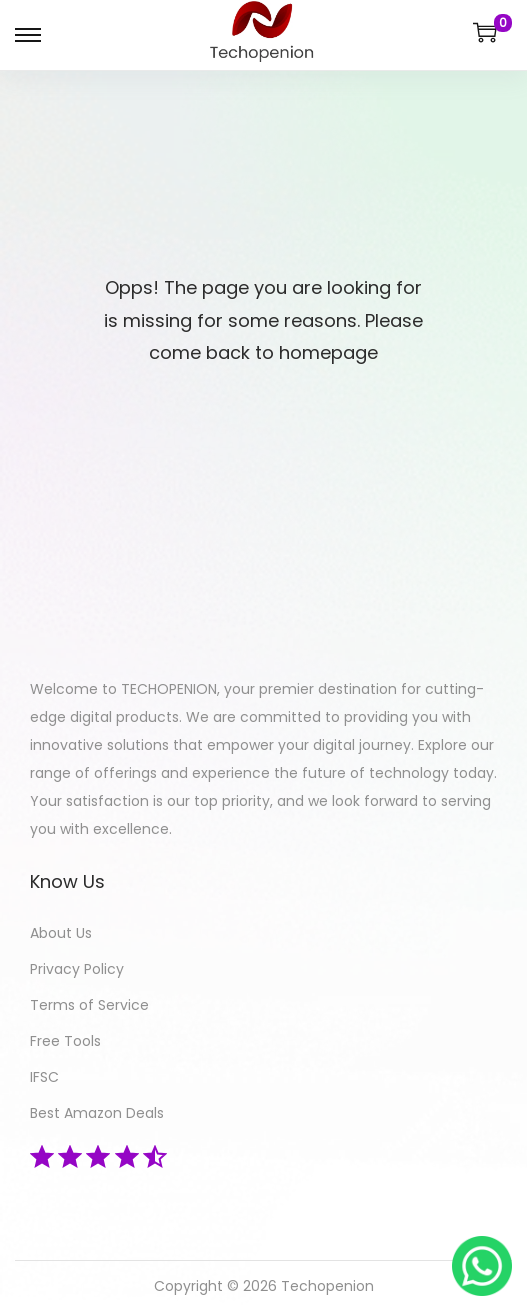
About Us (61, 933)
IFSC (44, 1077)
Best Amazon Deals (97, 1113)
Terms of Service (89, 1005)
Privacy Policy (77, 969)
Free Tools (65, 1041)
